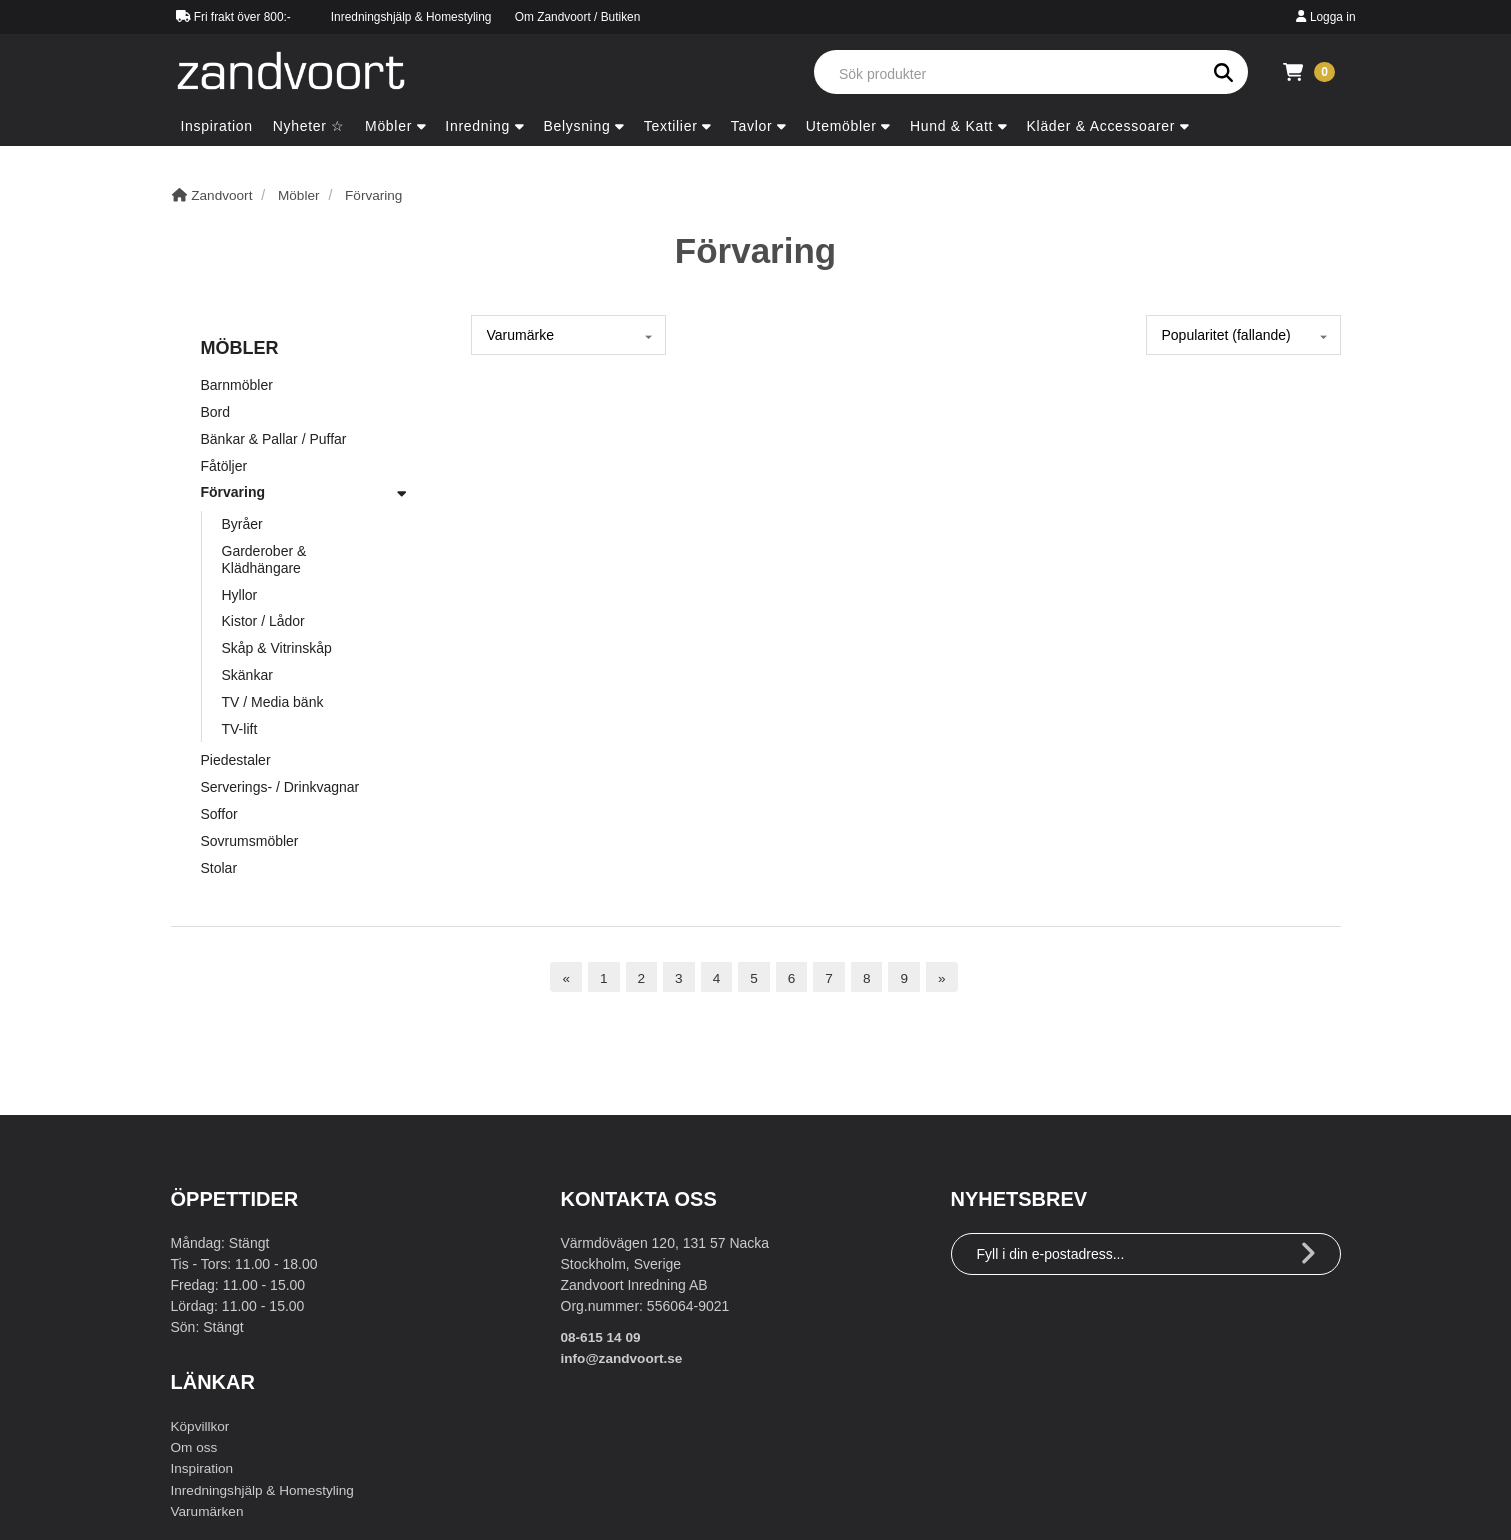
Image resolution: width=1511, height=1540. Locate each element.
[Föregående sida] (565, 977)
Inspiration (203, 1468)
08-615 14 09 (602, 1337)
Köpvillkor (201, 1426)
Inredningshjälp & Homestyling (411, 17)
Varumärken (208, 1510)
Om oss (195, 1447)
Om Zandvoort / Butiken (578, 17)
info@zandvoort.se (624, 1358)
